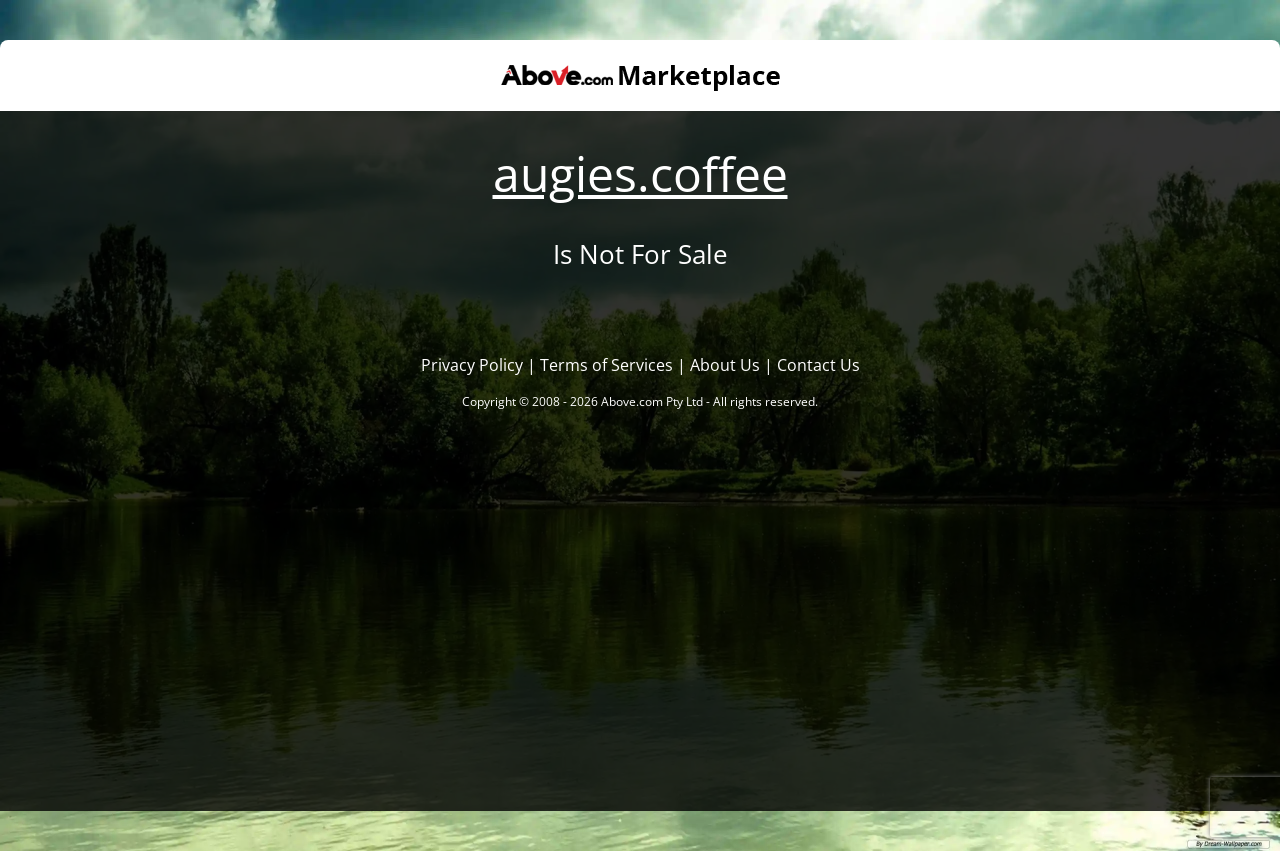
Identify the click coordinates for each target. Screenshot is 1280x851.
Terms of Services (606, 365)
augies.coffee (640, 173)
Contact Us (818, 365)
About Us (725, 365)
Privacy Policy (472, 365)
